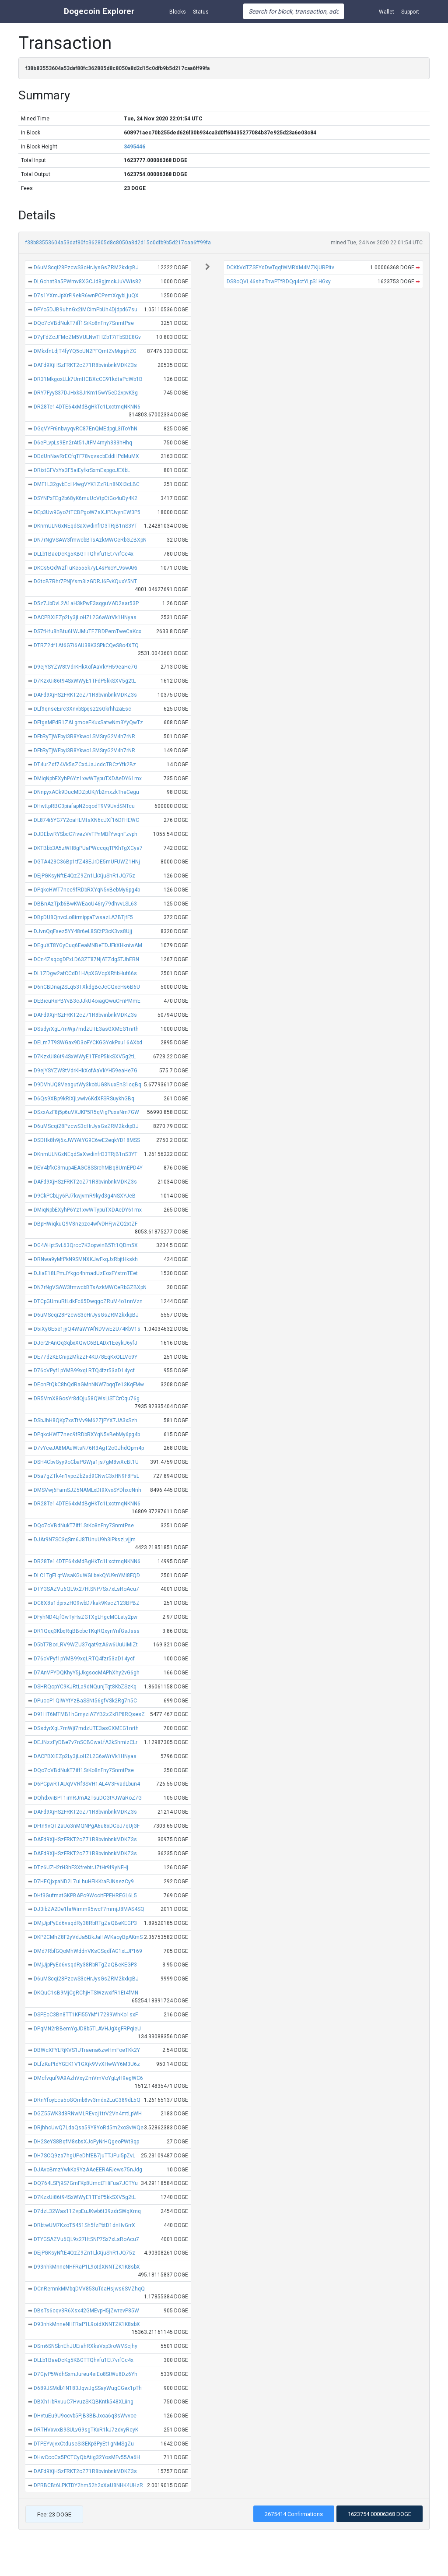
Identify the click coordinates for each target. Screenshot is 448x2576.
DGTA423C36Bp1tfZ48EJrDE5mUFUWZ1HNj (87, 862)
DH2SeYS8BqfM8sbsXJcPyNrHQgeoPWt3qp (86, 2142)
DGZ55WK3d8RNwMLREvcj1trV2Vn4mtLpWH (88, 2114)
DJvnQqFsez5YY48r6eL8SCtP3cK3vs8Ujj (83, 931)
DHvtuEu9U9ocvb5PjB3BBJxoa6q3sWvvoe (85, 2416)
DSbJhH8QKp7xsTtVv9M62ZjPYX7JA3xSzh (85, 1420)
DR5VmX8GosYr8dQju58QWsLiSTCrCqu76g (87, 1398)
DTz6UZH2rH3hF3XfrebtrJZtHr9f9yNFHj (81, 1867)
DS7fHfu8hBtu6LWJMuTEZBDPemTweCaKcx (87, 631)
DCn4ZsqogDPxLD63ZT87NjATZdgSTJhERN (86, 959)
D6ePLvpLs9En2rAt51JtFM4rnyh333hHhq (83, 443)
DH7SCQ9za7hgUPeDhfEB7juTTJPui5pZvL (84, 2156)
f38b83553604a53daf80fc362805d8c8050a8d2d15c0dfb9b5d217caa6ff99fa (118, 243)
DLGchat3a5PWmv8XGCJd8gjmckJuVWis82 (87, 281)
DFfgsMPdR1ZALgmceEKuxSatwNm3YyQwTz (88, 722)
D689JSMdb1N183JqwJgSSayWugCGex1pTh (88, 2388)
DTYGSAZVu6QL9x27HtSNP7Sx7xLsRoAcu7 (86, 1589)
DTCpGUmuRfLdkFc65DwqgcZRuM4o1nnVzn (88, 1301)
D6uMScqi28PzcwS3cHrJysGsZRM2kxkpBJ (86, 267)
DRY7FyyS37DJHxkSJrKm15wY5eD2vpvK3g (86, 393)
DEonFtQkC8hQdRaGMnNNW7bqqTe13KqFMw (89, 1384)
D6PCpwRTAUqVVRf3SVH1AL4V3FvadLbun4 (87, 1784)
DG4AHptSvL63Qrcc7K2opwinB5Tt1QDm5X (86, 1245)
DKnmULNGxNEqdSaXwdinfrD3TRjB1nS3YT (85, 526)
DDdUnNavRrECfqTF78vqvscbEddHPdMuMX (86, 456)
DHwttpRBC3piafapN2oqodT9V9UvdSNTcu (84, 806)
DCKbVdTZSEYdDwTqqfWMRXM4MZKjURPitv (280, 267)
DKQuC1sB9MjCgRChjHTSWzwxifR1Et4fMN (86, 1993)
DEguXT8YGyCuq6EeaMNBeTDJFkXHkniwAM (88, 945)
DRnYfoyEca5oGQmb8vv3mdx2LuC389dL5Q (87, 2100)
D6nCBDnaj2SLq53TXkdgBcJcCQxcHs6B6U (87, 987)
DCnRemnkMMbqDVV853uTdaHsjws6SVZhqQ (89, 2289)
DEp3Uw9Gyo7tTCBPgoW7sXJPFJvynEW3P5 (87, 512)
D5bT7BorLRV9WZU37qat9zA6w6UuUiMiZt (86, 1645)
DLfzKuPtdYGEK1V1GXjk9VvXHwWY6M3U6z (87, 2064)
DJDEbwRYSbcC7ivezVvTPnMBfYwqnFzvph (85, 834)
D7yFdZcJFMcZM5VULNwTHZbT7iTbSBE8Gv (87, 337)
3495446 (134, 147)
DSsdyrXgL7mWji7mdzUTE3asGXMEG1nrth (86, 1029)
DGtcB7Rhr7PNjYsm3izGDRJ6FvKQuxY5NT (85, 581)
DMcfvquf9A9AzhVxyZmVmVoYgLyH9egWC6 (88, 2078)
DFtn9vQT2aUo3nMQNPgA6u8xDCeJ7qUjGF (87, 1826)
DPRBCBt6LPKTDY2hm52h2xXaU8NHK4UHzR (88, 2485)
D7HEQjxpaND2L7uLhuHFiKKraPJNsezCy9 (84, 1881)
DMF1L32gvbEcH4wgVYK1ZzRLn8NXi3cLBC (87, 484)
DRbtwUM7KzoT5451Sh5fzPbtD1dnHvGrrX (84, 2225)
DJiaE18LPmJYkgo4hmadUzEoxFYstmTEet (86, 1273)
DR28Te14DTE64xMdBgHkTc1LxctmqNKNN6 (87, 407)
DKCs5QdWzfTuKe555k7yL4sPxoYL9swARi (85, 568)
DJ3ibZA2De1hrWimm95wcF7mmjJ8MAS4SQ (89, 1909)
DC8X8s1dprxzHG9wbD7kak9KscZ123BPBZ (87, 1603)
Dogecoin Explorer (99, 11)
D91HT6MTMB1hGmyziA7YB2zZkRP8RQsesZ (89, 1714)
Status (201, 12)
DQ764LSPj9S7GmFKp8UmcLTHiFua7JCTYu (86, 2183)
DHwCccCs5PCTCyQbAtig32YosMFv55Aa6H (87, 2457)
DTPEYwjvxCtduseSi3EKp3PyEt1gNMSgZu (84, 2444)
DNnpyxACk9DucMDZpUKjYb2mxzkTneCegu (86, 792)
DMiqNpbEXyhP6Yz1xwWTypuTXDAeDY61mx (88, 778)
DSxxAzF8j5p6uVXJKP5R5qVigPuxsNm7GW (86, 1112)
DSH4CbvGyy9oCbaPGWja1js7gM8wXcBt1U (86, 1462)
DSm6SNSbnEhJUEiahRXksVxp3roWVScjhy (85, 2346)
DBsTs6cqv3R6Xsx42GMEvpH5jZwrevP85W (86, 2311)
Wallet (386, 12)
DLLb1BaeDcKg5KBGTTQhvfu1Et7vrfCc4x (83, 554)
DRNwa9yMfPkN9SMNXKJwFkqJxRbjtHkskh (86, 1259)
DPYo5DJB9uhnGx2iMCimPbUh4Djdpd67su (85, 310)
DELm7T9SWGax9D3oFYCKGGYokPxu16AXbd (88, 1043)
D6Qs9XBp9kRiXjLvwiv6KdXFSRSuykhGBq (84, 1099)
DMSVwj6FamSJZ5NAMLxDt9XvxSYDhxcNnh (87, 1490)
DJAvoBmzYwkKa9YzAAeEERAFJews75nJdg (88, 2170)
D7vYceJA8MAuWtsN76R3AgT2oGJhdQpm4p (89, 1448)
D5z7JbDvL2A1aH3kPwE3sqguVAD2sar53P (86, 603)
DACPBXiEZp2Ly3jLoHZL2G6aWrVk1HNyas (85, 617)
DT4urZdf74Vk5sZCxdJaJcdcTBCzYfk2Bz (85, 764)
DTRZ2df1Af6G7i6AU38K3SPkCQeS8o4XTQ (86, 645)
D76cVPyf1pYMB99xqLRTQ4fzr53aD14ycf (84, 1370)
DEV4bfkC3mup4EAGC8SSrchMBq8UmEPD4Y (88, 1168)
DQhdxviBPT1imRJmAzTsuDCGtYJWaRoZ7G (88, 1798)
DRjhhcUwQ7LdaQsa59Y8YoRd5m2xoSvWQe (89, 2128)
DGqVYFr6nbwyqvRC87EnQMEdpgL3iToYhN (85, 429)
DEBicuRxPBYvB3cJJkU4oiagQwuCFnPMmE (87, 1001)
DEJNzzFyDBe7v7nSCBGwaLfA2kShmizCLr (85, 1742)
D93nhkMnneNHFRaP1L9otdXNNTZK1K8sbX (87, 2267)
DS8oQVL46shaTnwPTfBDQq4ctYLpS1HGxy (279, 281)
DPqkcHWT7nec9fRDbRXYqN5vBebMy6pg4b (87, 890)
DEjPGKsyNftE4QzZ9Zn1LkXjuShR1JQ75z (84, 876)
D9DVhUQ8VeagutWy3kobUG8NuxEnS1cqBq (87, 1085)
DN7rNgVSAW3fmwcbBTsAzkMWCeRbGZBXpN (90, 540)
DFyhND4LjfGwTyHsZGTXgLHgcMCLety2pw (85, 1617)
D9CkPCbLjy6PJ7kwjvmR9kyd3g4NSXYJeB (85, 1196)
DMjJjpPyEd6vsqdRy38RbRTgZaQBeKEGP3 (85, 1923)
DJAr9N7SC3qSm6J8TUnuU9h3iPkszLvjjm (85, 1539)
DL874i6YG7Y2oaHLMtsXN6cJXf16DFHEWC (86, 820)
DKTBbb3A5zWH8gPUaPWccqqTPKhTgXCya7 (88, 848)
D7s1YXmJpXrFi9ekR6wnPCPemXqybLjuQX (86, 295)
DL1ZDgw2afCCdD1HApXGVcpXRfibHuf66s (85, 973)
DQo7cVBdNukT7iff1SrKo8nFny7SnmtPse (84, 323)
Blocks (177, 12)
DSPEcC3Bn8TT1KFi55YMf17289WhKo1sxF (86, 2015)
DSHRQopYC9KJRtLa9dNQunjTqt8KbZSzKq (85, 1687)
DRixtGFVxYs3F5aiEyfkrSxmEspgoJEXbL (82, 470)
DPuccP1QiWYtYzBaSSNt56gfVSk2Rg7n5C (85, 1701)
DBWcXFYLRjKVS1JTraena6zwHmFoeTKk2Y (87, 2050)
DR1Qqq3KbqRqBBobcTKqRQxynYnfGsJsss (87, 1631)
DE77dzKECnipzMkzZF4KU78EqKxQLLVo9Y (85, 1357)
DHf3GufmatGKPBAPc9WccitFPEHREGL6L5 (85, 1895)
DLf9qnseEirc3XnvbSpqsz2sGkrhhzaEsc (82, 709)
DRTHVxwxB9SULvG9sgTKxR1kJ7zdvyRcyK (86, 2430)
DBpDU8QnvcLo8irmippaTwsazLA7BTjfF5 (83, 917)
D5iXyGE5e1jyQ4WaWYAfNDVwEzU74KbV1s (87, 1329)
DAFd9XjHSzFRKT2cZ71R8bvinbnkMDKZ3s (85, 365)
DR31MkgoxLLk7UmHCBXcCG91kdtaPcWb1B (88, 379)
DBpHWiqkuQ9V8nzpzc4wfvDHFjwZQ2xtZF (85, 1224)
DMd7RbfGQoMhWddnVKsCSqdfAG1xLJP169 (88, 1951)
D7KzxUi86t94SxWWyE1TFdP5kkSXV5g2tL (85, 681)
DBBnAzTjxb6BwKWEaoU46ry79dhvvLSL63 (85, 904)
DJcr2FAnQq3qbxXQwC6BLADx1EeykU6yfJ (85, 1343)
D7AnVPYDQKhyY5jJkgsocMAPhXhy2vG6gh (87, 1673)
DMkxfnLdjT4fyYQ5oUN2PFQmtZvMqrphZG (85, 351)
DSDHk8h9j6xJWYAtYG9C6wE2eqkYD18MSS (87, 1140)
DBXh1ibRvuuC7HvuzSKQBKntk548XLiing (83, 2402)
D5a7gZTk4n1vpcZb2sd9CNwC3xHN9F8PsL (86, 1476)
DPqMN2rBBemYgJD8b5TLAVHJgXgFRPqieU (87, 2029)
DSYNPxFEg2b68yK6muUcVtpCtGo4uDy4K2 (85, 498)
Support (410, 12)
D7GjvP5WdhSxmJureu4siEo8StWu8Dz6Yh (85, 2374)
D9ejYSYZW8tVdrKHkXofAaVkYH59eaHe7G (85, 667)
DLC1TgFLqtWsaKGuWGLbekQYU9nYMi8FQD (87, 1575)
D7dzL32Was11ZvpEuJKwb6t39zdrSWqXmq (87, 2211)
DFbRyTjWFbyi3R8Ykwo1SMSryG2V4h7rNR (84, 736)
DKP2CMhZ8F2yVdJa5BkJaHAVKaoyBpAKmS (88, 1937)
